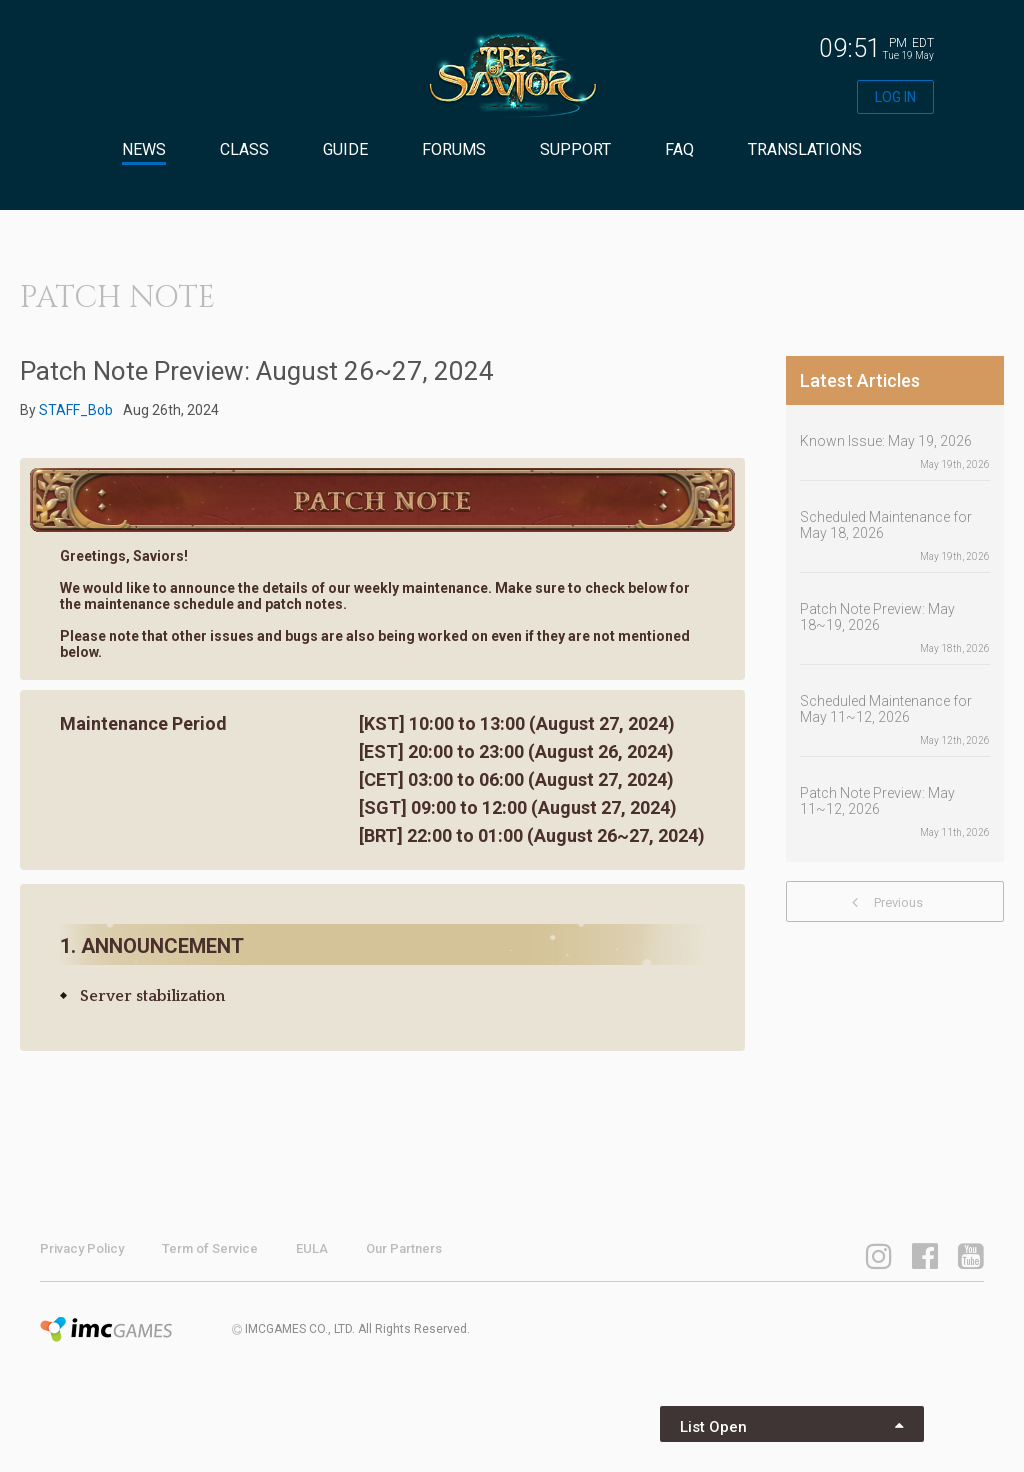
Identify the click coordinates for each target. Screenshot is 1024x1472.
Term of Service (210, 1248)
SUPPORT (575, 149)
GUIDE (345, 149)
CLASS (244, 149)
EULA (312, 1248)
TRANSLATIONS (805, 149)
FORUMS (454, 149)
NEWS (144, 149)
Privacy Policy (82, 1248)
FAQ (679, 149)
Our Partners (404, 1248)
